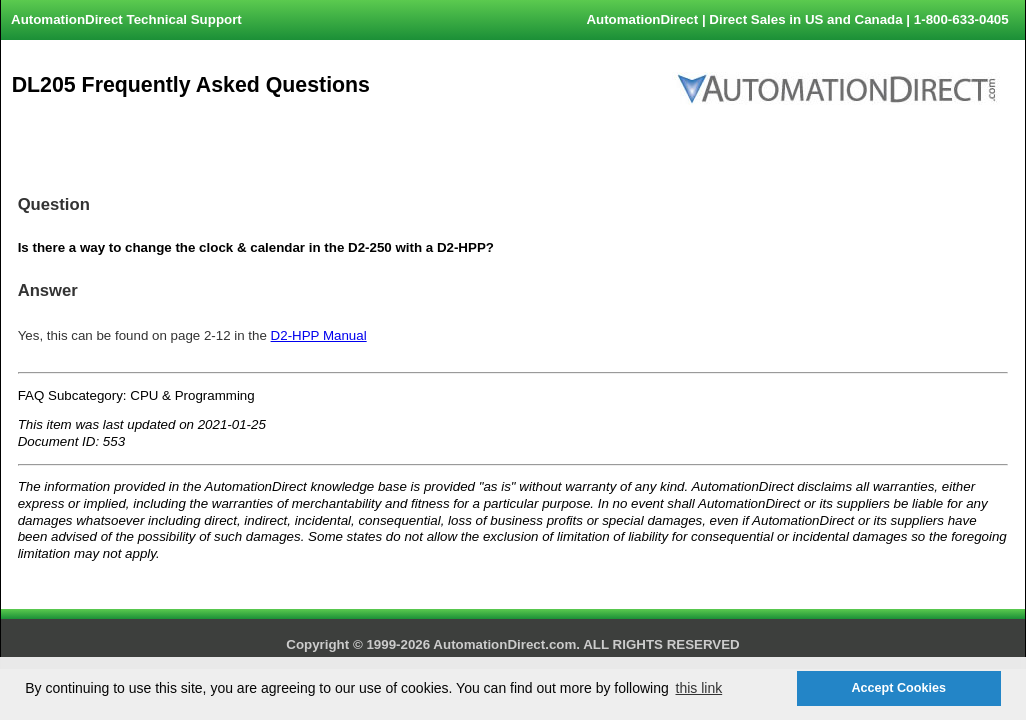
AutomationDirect (642, 19)
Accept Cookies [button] (898, 688)
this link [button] (699, 688)
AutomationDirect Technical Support (126, 19)
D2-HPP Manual (319, 335)
